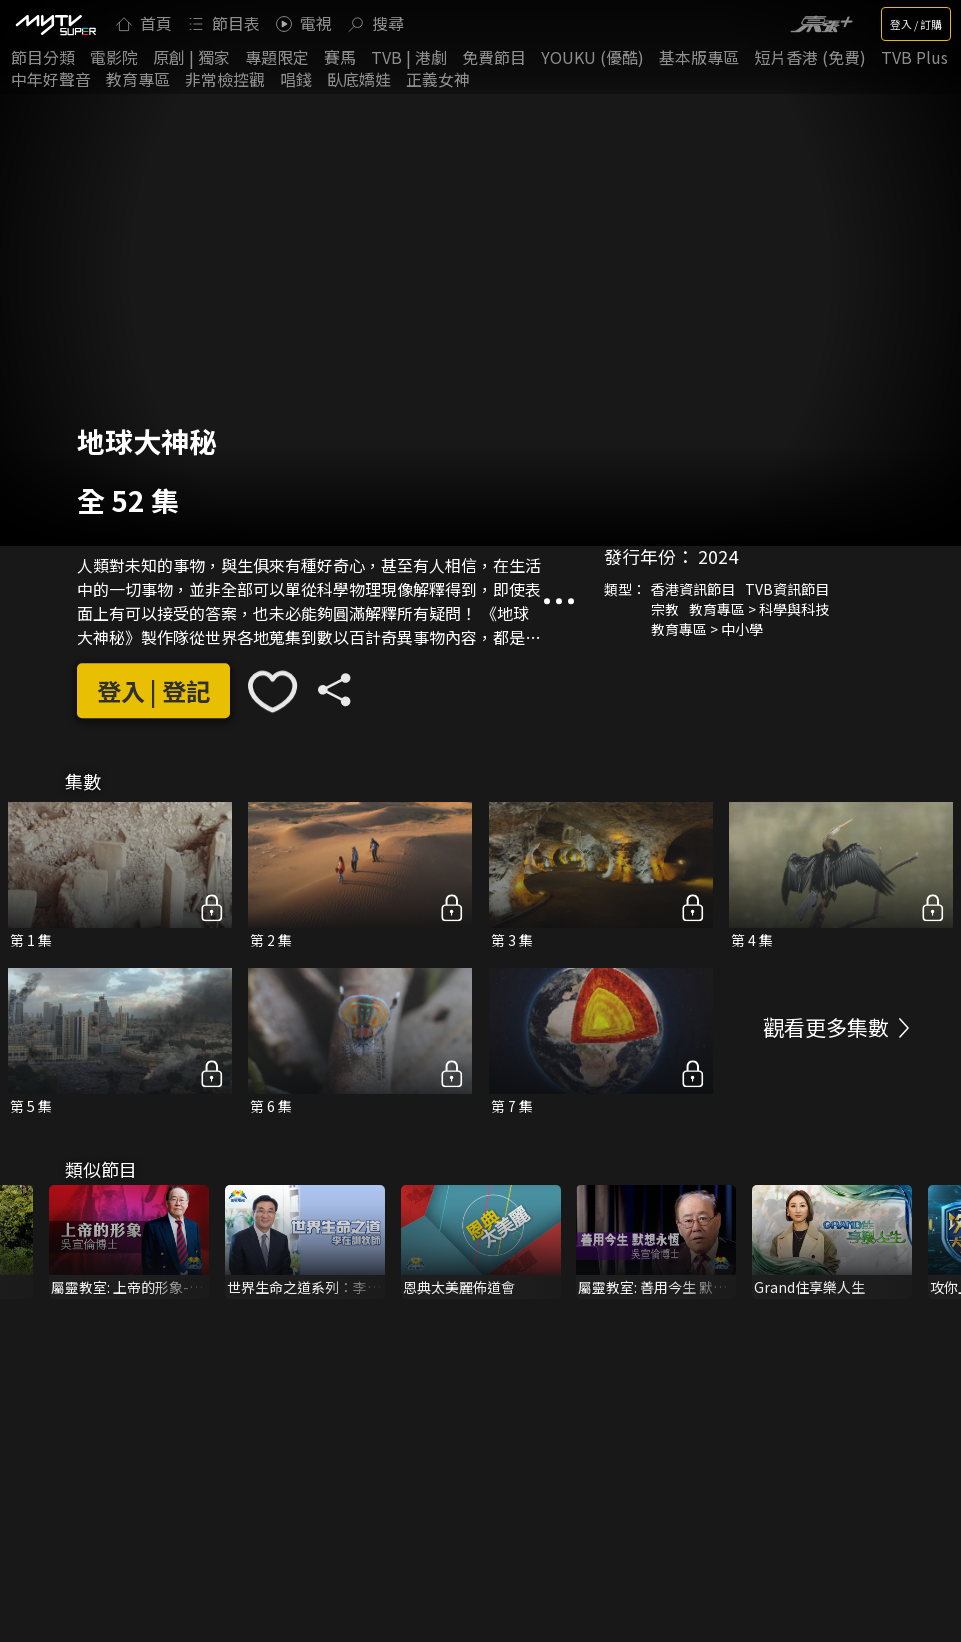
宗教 (665, 609)
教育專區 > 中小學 (707, 629)
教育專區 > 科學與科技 (759, 609)
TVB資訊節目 (787, 589)
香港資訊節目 (693, 589)
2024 (718, 556)
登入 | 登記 (153, 691)
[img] (55, 24)
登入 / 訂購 (916, 24)
